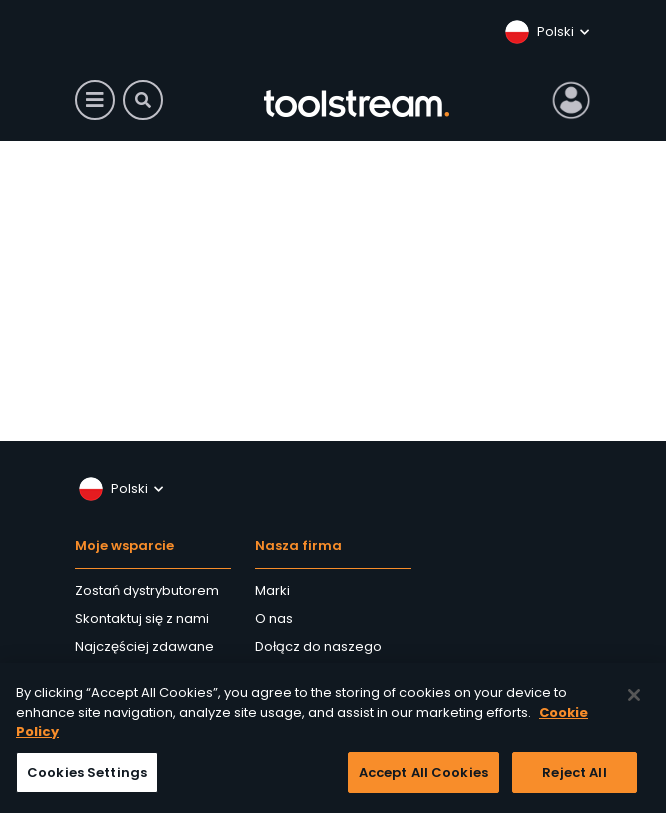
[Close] (634, 700)
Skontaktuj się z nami (142, 618)
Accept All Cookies (423, 777)
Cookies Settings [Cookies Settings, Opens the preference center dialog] (87, 777)
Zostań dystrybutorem (147, 590)
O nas (274, 618)
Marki (272, 590)
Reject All (574, 777)
